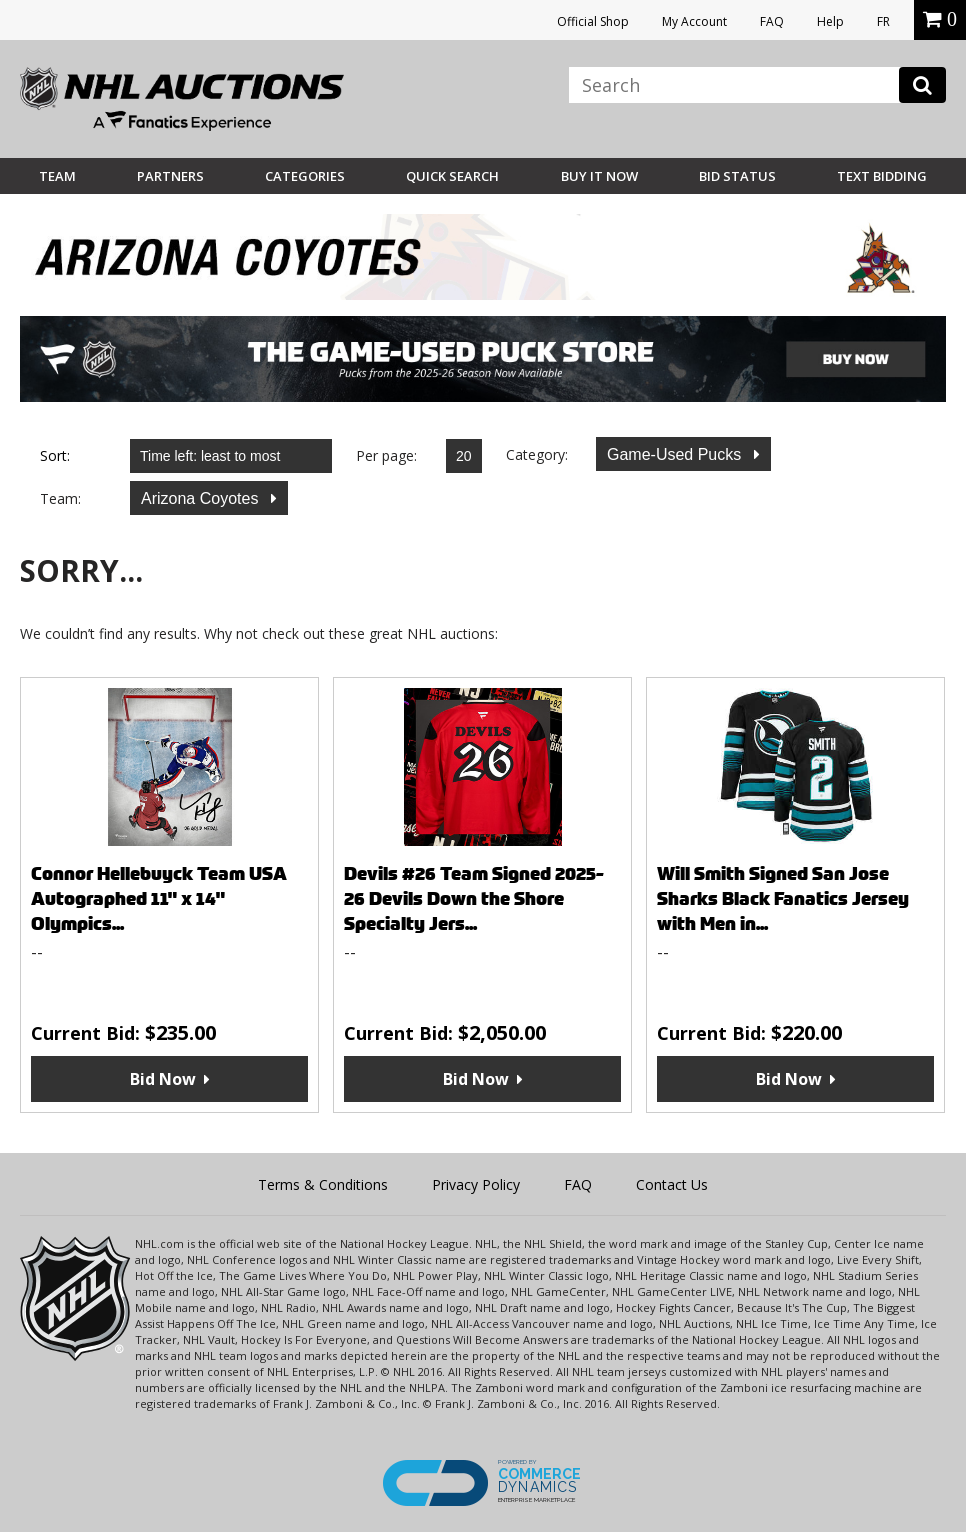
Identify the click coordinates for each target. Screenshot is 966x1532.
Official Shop (593, 21)
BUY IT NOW (599, 176)
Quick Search (452, 176)
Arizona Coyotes (202, 498)
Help (830, 21)
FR (883, 21)
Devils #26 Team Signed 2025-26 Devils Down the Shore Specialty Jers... (474, 898)
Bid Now (163, 1079)
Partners (170, 176)
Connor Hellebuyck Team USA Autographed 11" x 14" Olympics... (159, 898)
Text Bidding (882, 176)
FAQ (772, 21)
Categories (305, 176)
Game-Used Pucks (676, 454)
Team (57, 176)
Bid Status (737, 176)
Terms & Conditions (323, 1184)
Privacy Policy (476, 1184)
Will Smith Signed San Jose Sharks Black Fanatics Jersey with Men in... (783, 898)
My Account (694, 21)
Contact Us (672, 1184)
